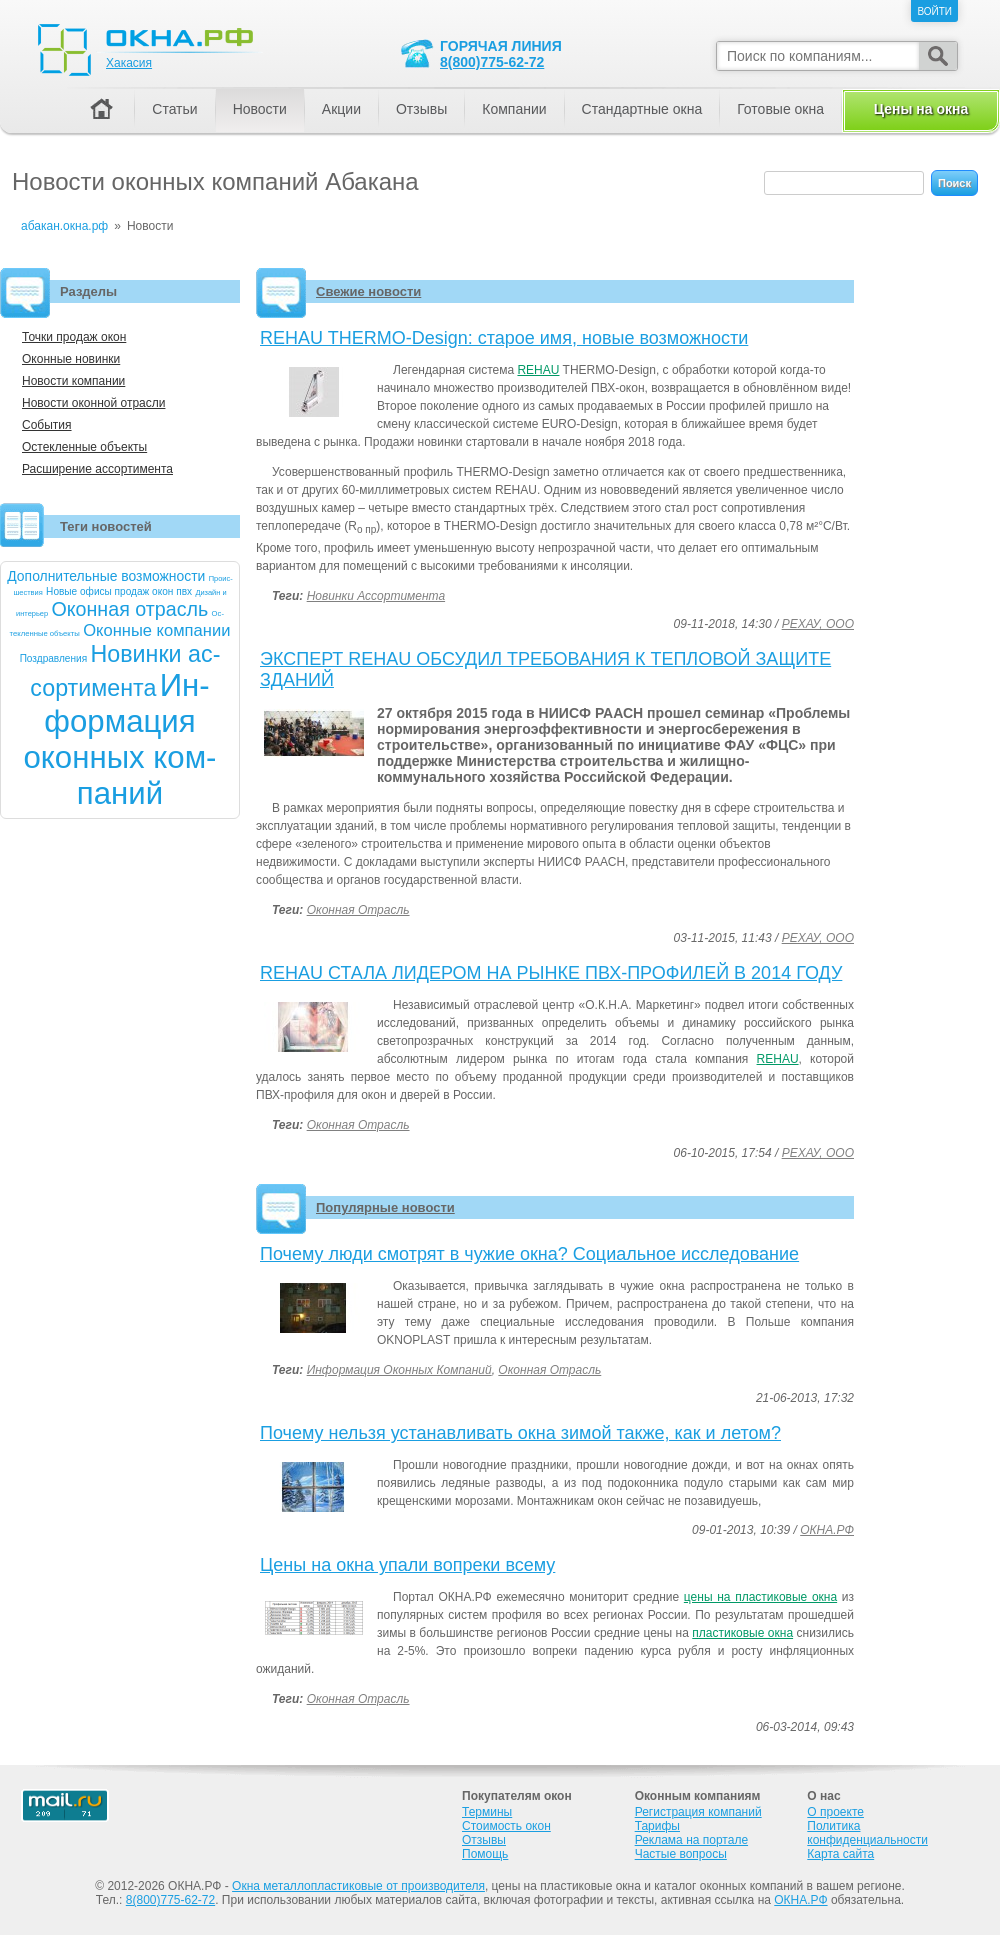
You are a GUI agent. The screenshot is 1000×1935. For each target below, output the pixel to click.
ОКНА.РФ (827, 1530)
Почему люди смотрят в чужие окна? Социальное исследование (529, 1254)
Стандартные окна (642, 109)
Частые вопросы (681, 1854)
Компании (514, 109)
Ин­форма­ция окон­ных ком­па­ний (120, 739)
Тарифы (657, 1826)
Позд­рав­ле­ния (54, 658)
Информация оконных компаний (399, 1370)
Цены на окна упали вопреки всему (407, 1565)
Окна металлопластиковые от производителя (358, 1886)
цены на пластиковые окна (760, 1597)
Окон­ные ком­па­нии (156, 630)
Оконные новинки (71, 359)
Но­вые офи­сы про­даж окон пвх (119, 591)
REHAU (538, 370)
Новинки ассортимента (376, 596)
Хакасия (129, 63)
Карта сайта (840, 1854)
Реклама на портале (691, 1840)
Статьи (174, 109)
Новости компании (73, 381)
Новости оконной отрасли (93, 403)
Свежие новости (368, 291)
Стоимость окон (506, 1826)
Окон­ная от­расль (129, 609)
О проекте (835, 1812)
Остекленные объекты (84, 447)
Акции (341, 109)
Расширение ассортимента (97, 469)
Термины (487, 1812)
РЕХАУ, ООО (818, 624)
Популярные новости (385, 1207)
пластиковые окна (742, 1633)
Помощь (485, 1854)
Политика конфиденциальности (867, 1833)
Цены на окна (921, 109)
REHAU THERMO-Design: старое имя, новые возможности (504, 338)
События (47, 425)
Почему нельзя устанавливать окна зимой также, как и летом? (520, 1433)
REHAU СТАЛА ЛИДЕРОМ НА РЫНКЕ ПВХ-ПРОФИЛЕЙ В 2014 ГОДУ (551, 973)
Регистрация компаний (698, 1812)
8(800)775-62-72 (492, 62)
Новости (260, 109)
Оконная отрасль (358, 910)
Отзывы (421, 109)
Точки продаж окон (74, 337)
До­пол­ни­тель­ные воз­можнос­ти (106, 576)
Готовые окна (780, 109)
